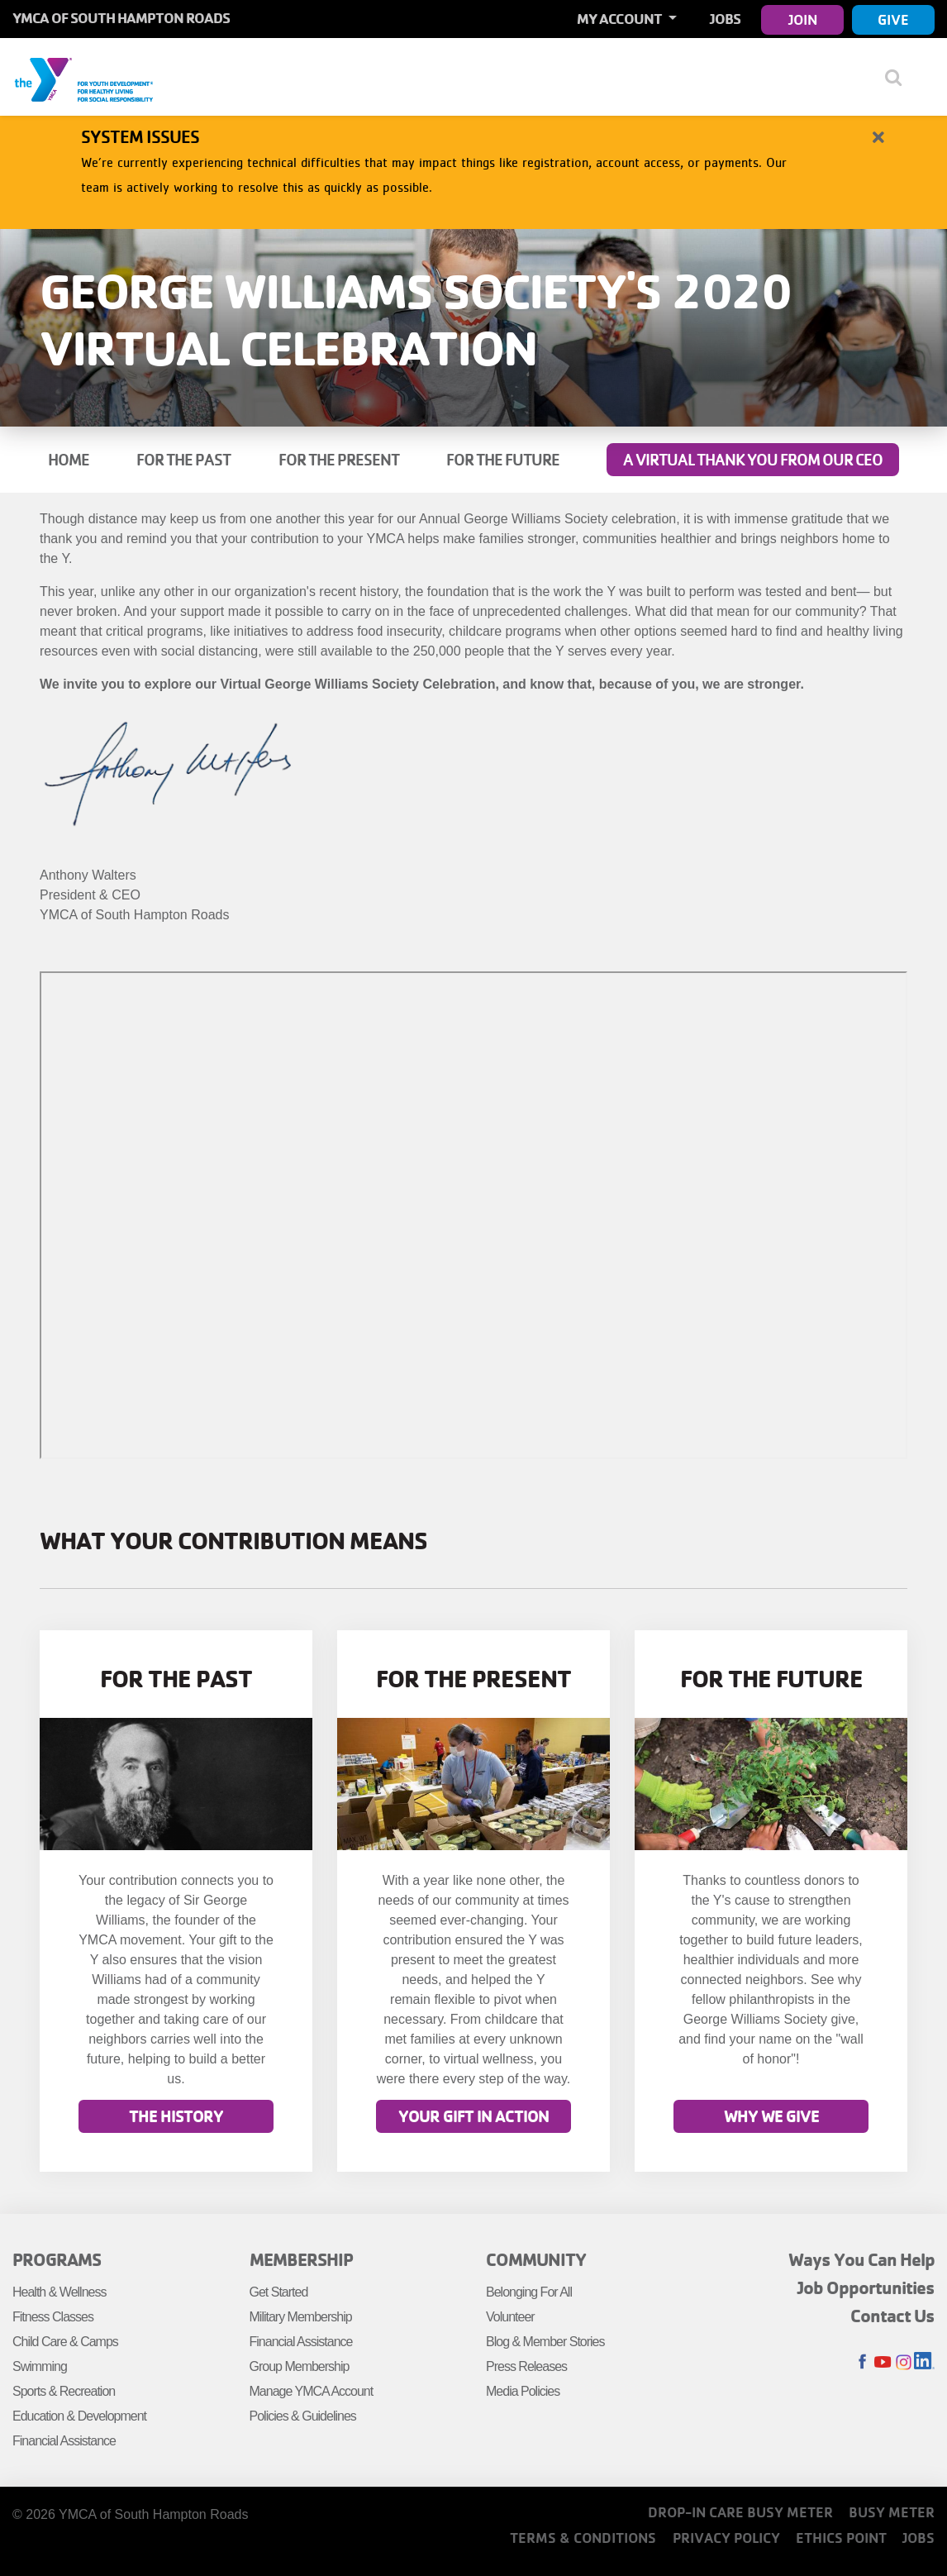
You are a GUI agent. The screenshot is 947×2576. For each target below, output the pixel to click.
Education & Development (79, 2416)
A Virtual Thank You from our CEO (753, 460)
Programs (56, 2259)
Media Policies (522, 2391)
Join (802, 19)
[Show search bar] (899, 77)
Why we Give (771, 2116)
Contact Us (892, 2315)
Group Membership (300, 2366)
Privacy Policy (726, 2537)
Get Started (279, 2292)
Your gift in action (473, 2116)
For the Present (338, 460)
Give (893, 19)
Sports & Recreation (63, 2391)
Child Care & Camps (65, 2342)
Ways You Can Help (861, 2259)
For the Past (183, 460)
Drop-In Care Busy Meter (740, 2512)
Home (68, 460)
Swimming (39, 2366)
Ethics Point (841, 2537)
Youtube (883, 2362)
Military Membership (301, 2317)
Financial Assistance (64, 2441)
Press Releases (526, 2366)
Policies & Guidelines (303, 2416)
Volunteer (510, 2317)
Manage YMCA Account (312, 2391)
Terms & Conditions (583, 2537)
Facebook (862, 2362)
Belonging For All (529, 2292)
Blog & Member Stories (545, 2342)
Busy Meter (892, 2512)
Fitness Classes (52, 2317)
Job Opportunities (866, 2287)
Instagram (903, 2362)
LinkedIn (924, 2362)
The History (176, 2116)
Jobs (725, 18)
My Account (620, 18)
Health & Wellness (59, 2292)
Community (536, 2259)
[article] (473, 164)
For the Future (502, 460)
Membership (301, 2259)
